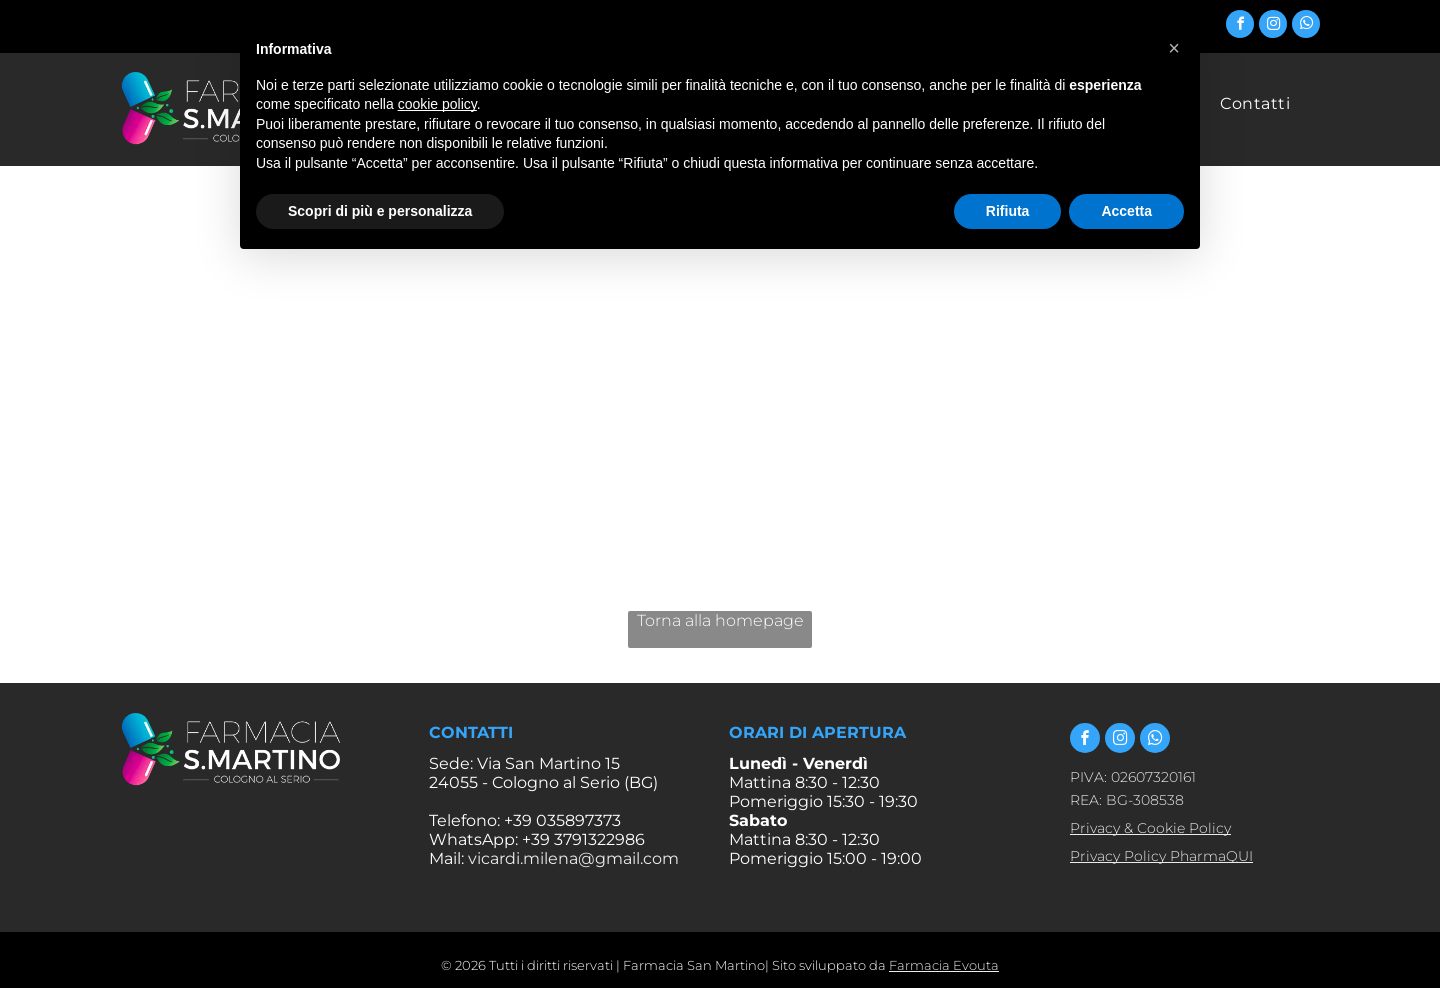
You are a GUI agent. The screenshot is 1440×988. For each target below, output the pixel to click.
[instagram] (1273, 26)
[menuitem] (1255, 103)
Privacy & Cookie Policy (1150, 828)
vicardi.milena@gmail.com (573, 858)
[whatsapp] (1306, 26)
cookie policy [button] (437, 104)
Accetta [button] (1126, 211)
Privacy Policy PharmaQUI (1161, 856)
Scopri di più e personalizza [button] (380, 211)
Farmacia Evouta (944, 965)
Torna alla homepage (720, 620)
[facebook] (1240, 26)
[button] (1174, 48)
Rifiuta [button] (1008, 211)
